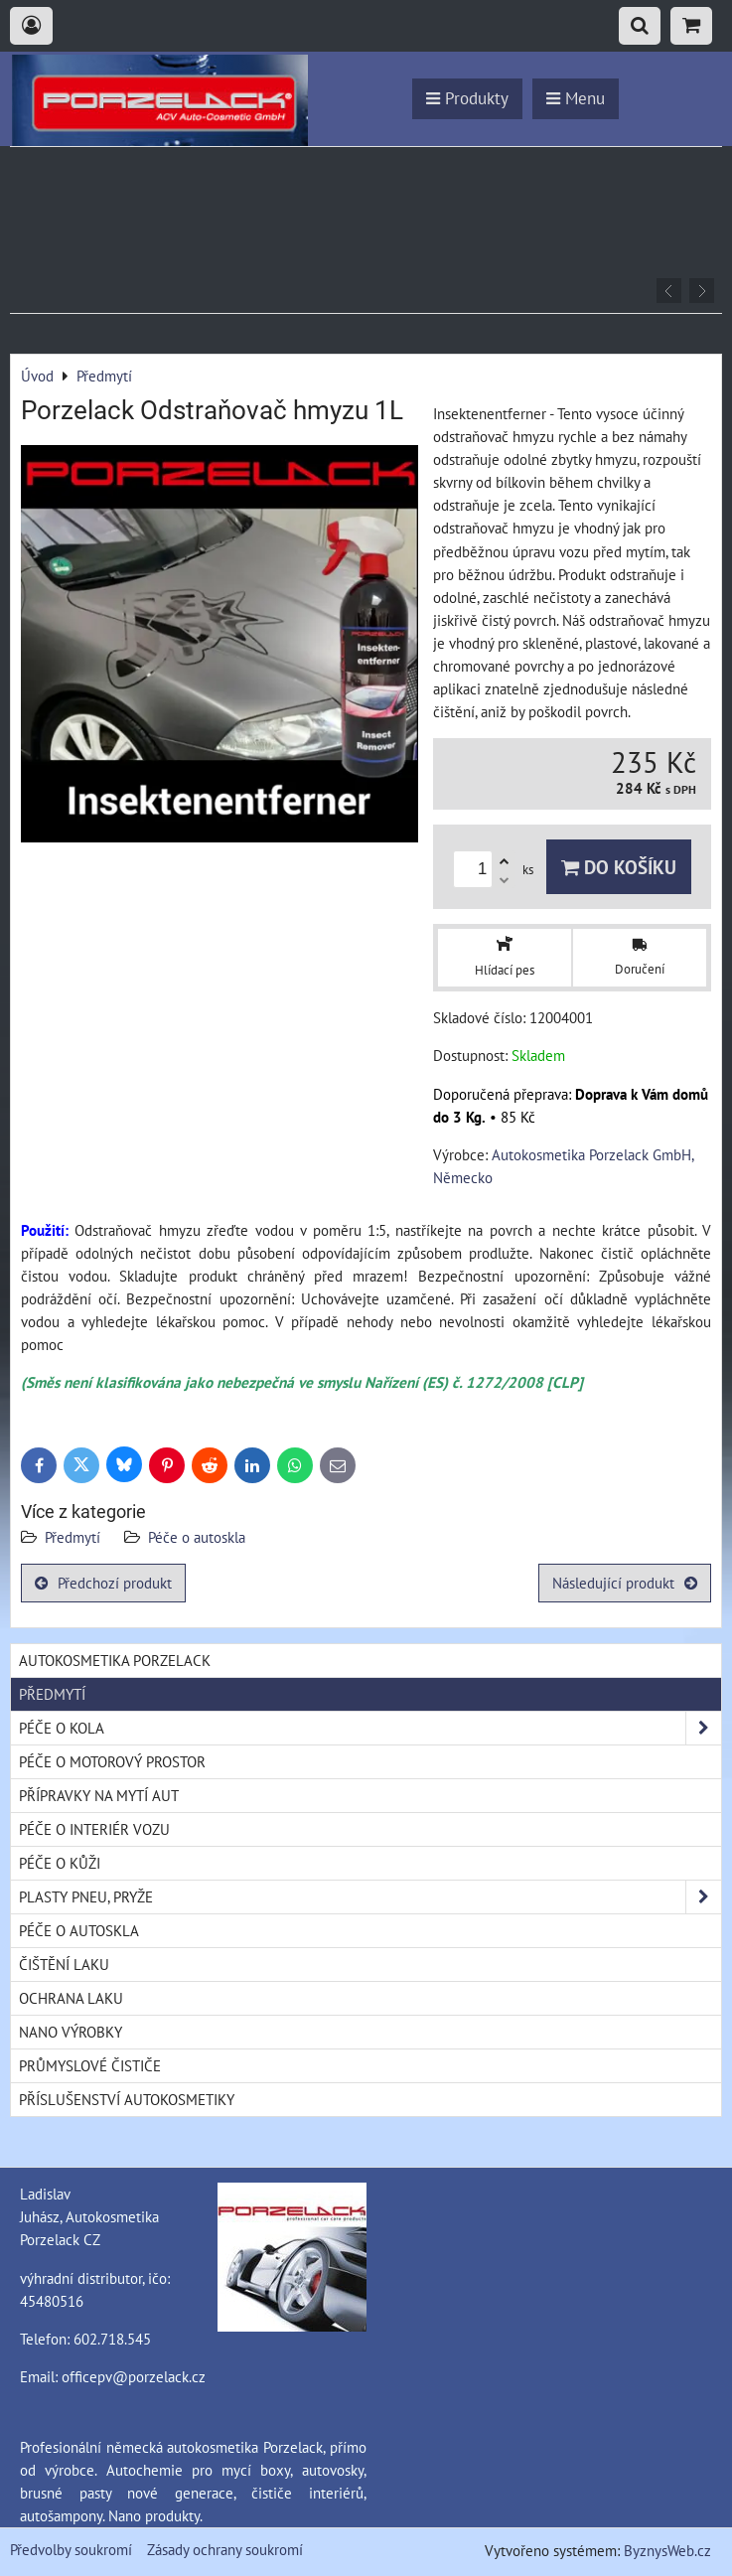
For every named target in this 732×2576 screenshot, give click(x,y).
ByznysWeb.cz (667, 2550)
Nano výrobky (70, 2032)
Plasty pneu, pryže (370, 1897)
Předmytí (74, 1537)
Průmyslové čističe (90, 2065)
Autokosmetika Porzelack (115, 1660)
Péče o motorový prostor (112, 1761)
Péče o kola (370, 1728)
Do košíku (618, 866)
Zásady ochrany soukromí (225, 2549)
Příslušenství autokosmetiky (126, 2099)
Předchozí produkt (103, 1582)
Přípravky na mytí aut (99, 1795)
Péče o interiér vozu (94, 1829)
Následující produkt (624, 1582)
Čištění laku (64, 1964)
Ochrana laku (71, 1998)
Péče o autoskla (196, 1537)
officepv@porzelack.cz (134, 2376)
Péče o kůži (59, 1863)
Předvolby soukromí (71, 2549)
